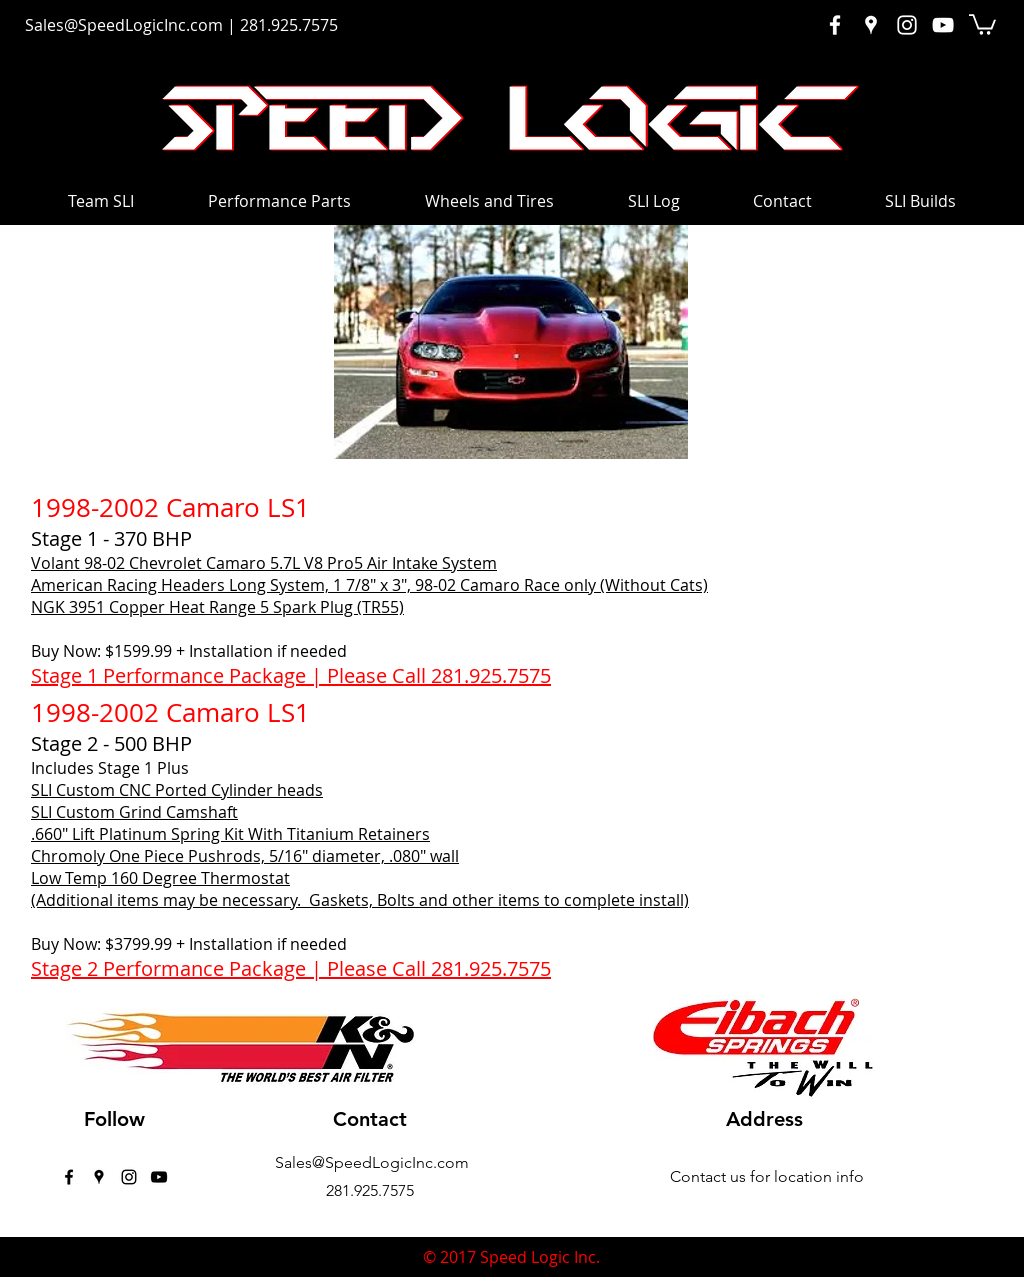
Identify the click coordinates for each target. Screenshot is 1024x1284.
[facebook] (69, 1177)
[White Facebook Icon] (835, 25)
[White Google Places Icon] (871, 25)
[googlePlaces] (99, 1177)
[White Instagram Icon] (907, 25)
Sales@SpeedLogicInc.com (124, 25)
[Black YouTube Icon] (159, 1177)
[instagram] (129, 1177)
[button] (982, 23)
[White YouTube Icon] (943, 25)
